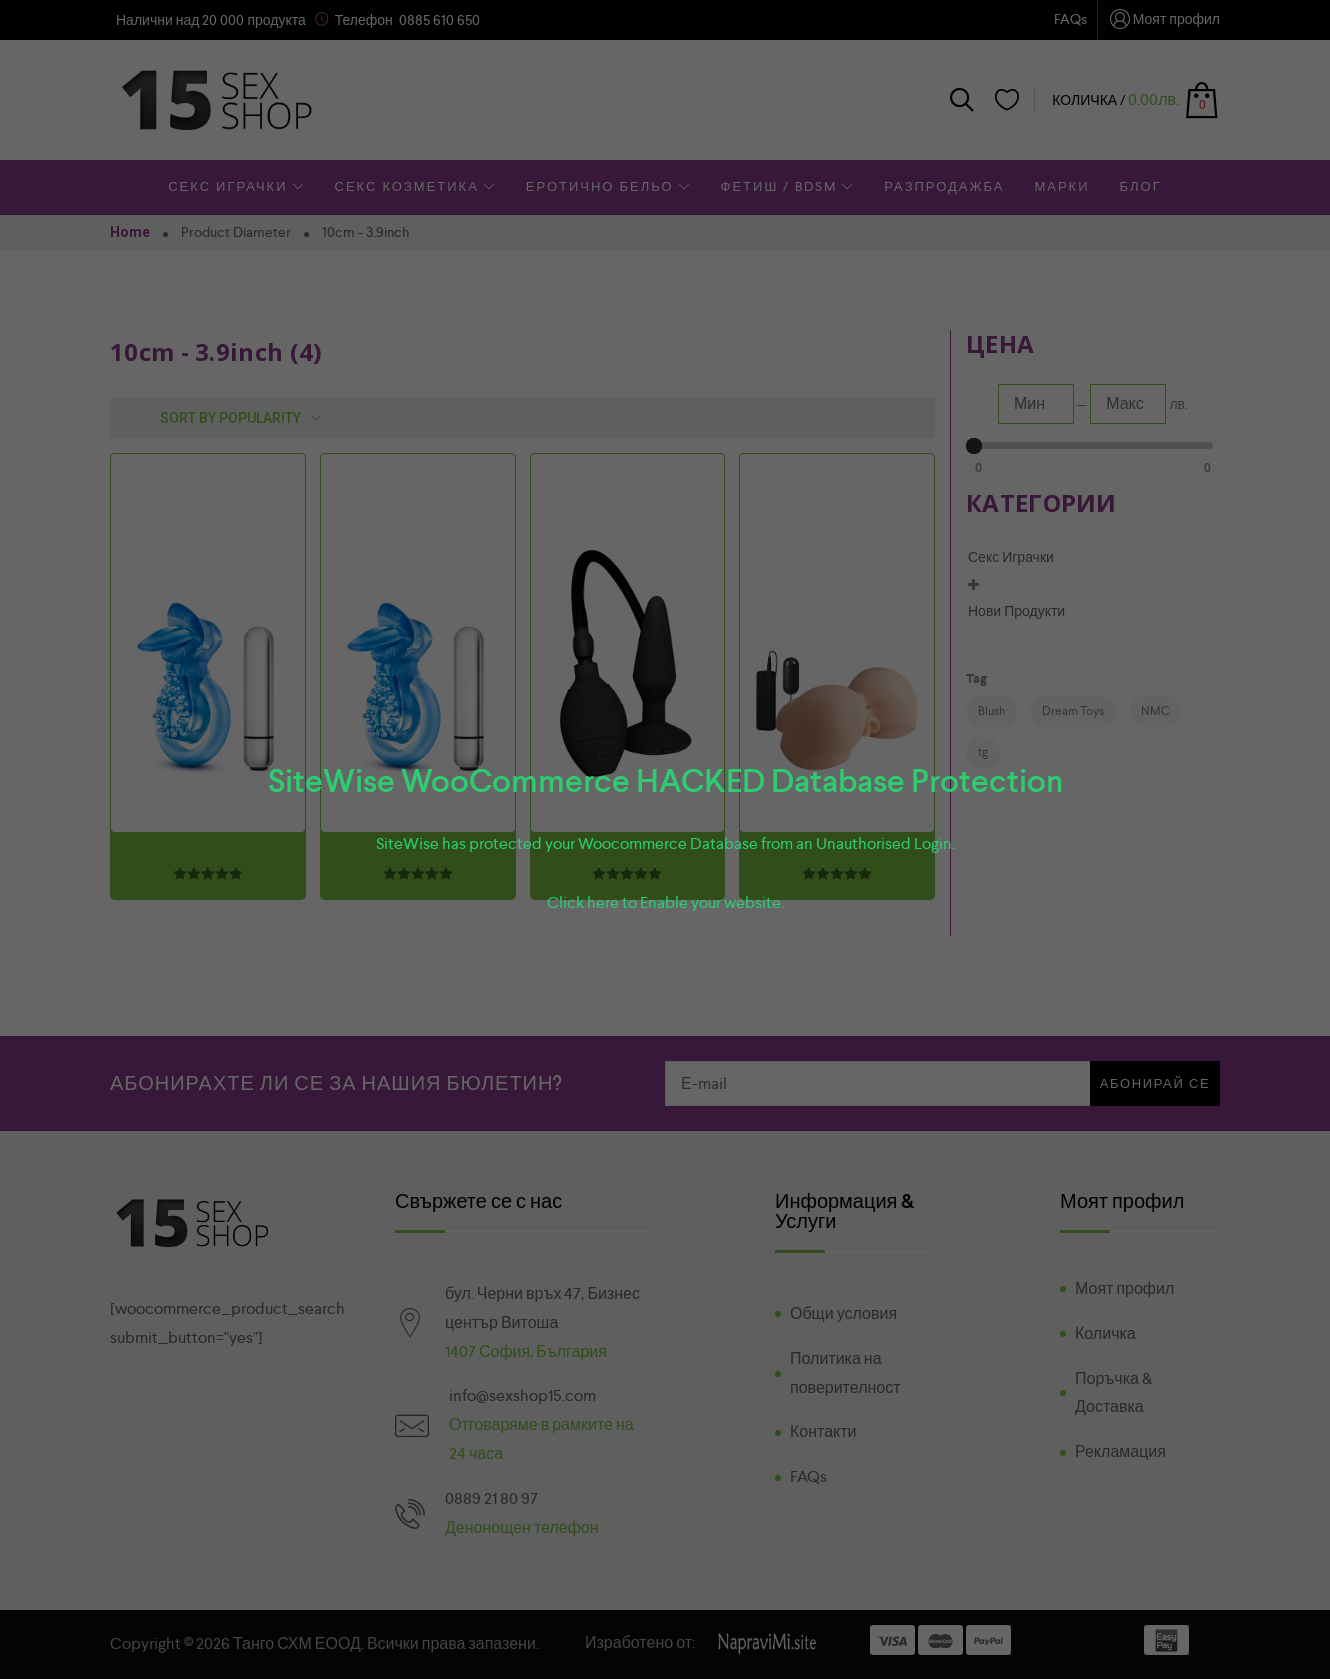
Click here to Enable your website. (665, 902)
